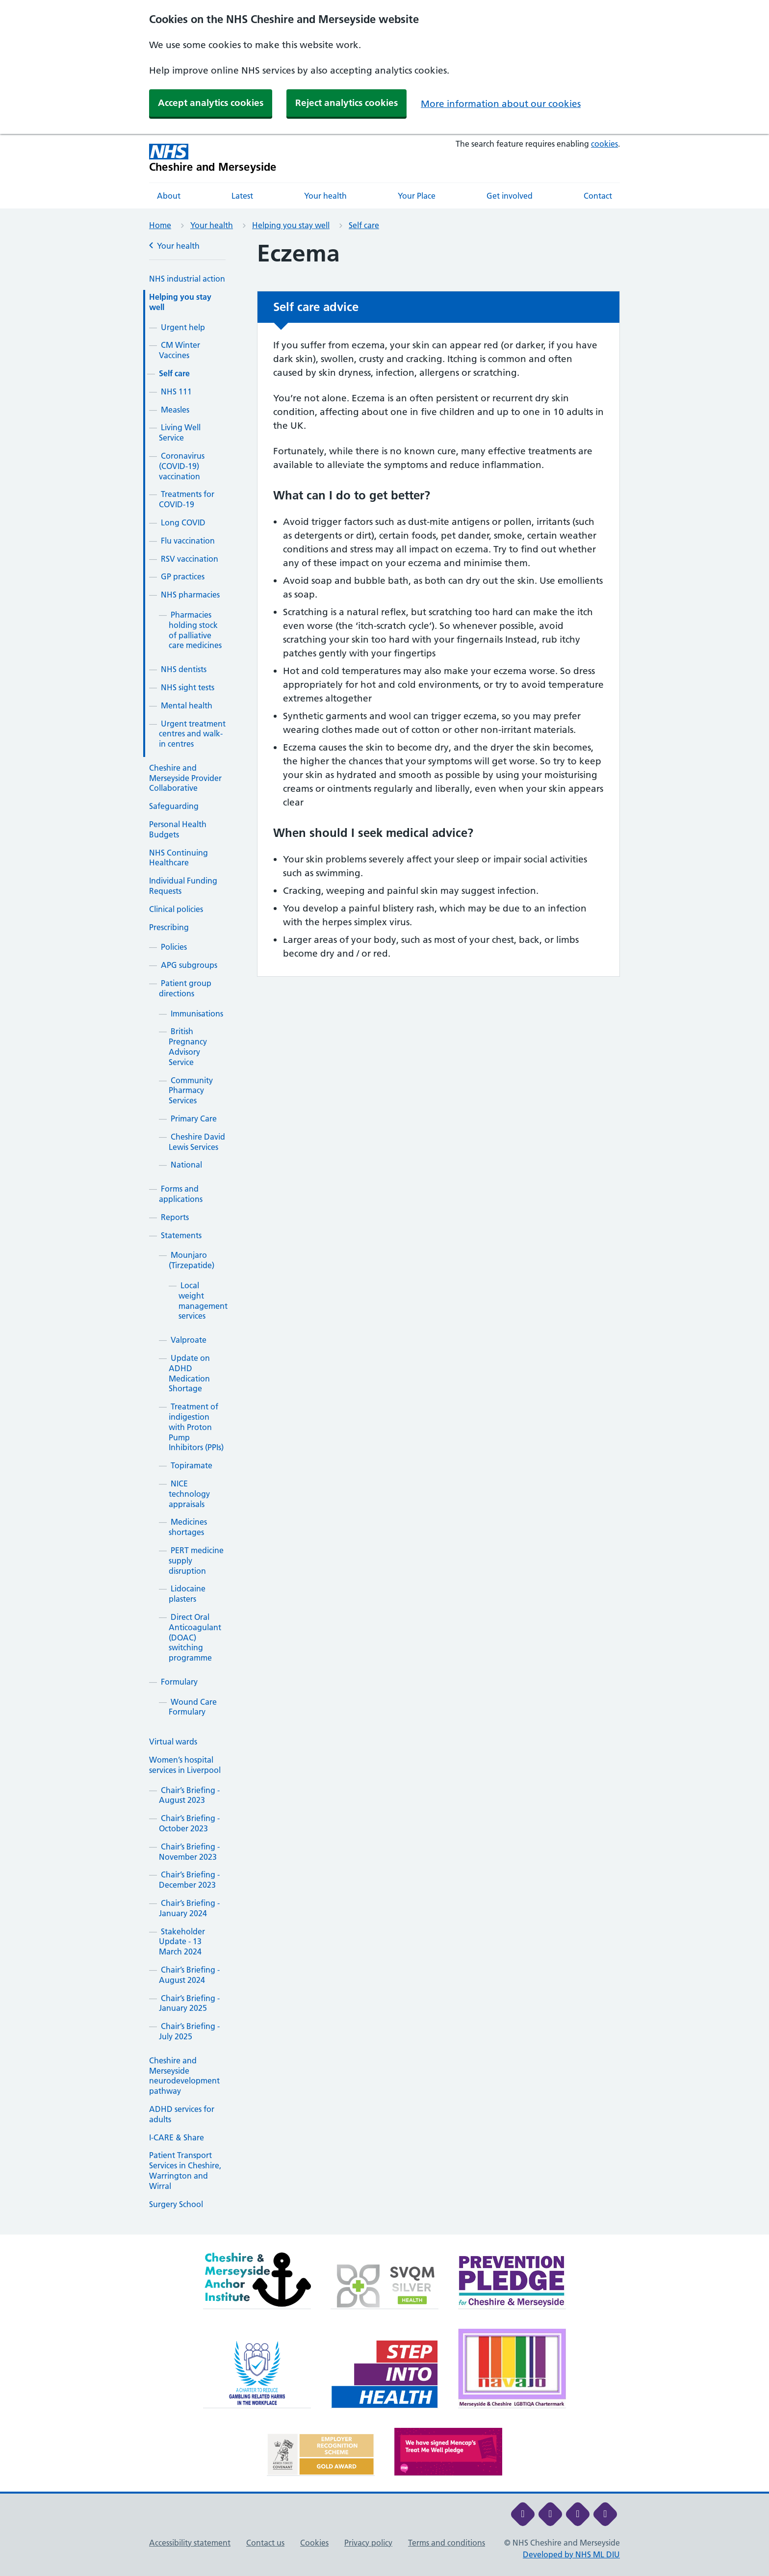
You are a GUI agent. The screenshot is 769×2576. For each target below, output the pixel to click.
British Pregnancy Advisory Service (188, 1046)
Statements (181, 1235)
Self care (364, 225)
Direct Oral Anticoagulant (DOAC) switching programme (195, 1637)
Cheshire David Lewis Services (197, 1142)
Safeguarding (174, 806)
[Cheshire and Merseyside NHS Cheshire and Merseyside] (213, 158)
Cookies (314, 2543)
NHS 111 (176, 391)
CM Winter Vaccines (179, 350)
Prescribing (169, 927)
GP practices (183, 576)
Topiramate (191, 1465)
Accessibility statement (190, 2543)
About (168, 196)
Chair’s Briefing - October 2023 (189, 1823)
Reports (175, 1217)
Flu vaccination (188, 541)
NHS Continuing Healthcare (178, 858)
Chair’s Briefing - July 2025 (189, 2031)
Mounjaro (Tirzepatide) (191, 1260)
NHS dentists (183, 669)
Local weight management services (203, 1300)
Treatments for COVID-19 (186, 499)
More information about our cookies (501, 103)
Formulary (179, 1682)
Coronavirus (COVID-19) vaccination (182, 466)
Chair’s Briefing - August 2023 (189, 1795)
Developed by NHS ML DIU (571, 2554)
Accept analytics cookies (210, 102)
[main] (384, 1237)
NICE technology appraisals (189, 1494)
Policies (174, 947)
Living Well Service (180, 432)
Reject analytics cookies (346, 102)
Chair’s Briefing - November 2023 (189, 1852)
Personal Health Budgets (177, 829)
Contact (598, 196)
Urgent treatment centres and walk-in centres (192, 734)
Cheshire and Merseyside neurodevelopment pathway (184, 2076)
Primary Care (194, 1118)
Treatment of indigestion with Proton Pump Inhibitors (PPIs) (196, 1427)
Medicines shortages (188, 1527)
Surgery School (176, 2204)
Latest (242, 196)
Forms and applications (181, 1194)
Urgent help (183, 327)
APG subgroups (189, 965)
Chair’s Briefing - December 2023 (189, 1880)
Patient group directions (185, 988)
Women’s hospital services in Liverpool (185, 1765)
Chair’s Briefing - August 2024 (189, 1975)
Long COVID (183, 522)
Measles (175, 410)
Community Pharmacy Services (191, 1090)
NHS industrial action (187, 279)
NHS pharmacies (190, 594)
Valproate (188, 1340)
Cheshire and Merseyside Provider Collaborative (185, 778)
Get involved (510, 196)
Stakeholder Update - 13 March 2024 (182, 1941)
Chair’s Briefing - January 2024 (189, 1908)
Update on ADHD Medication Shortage (189, 1373)
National (186, 1165)
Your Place (417, 196)
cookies (604, 144)
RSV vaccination (189, 559)
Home (160, 225)
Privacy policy (368, 2543)
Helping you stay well (291, 225)
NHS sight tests (187, 687)
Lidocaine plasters (187, 1594)
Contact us (265, 2543)
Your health (325, 196)
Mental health (186, 705)
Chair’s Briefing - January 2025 (189, 2003)
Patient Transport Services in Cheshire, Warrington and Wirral (185, 2170)
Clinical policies (176, 909)
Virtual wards (173, 1741)
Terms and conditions (446, 2543)
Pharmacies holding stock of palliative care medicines (195, 630)
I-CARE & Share (176, 2137)
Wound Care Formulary (193, 1707)
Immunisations (197, 1013)
